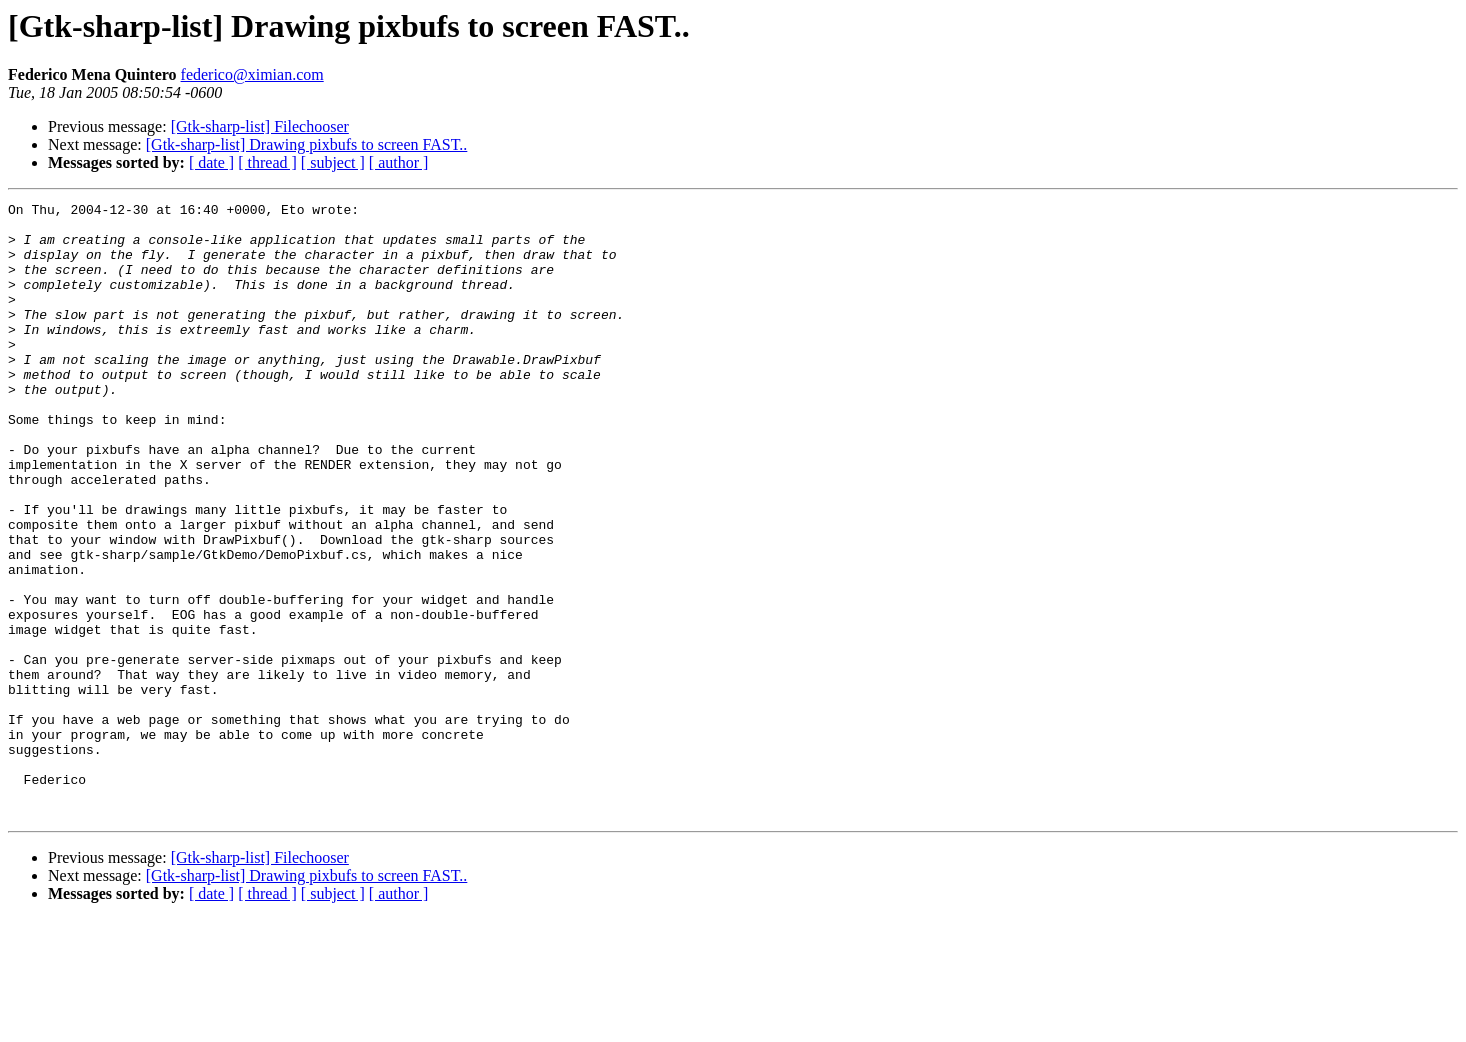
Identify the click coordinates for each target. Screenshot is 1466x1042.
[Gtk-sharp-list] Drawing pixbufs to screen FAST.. (307, 144)
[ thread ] (267, 162)
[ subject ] (333, 162)
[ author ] (399, 162)
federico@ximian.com (252, 74)
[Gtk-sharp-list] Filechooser (260, 126)
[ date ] (211, 162)
